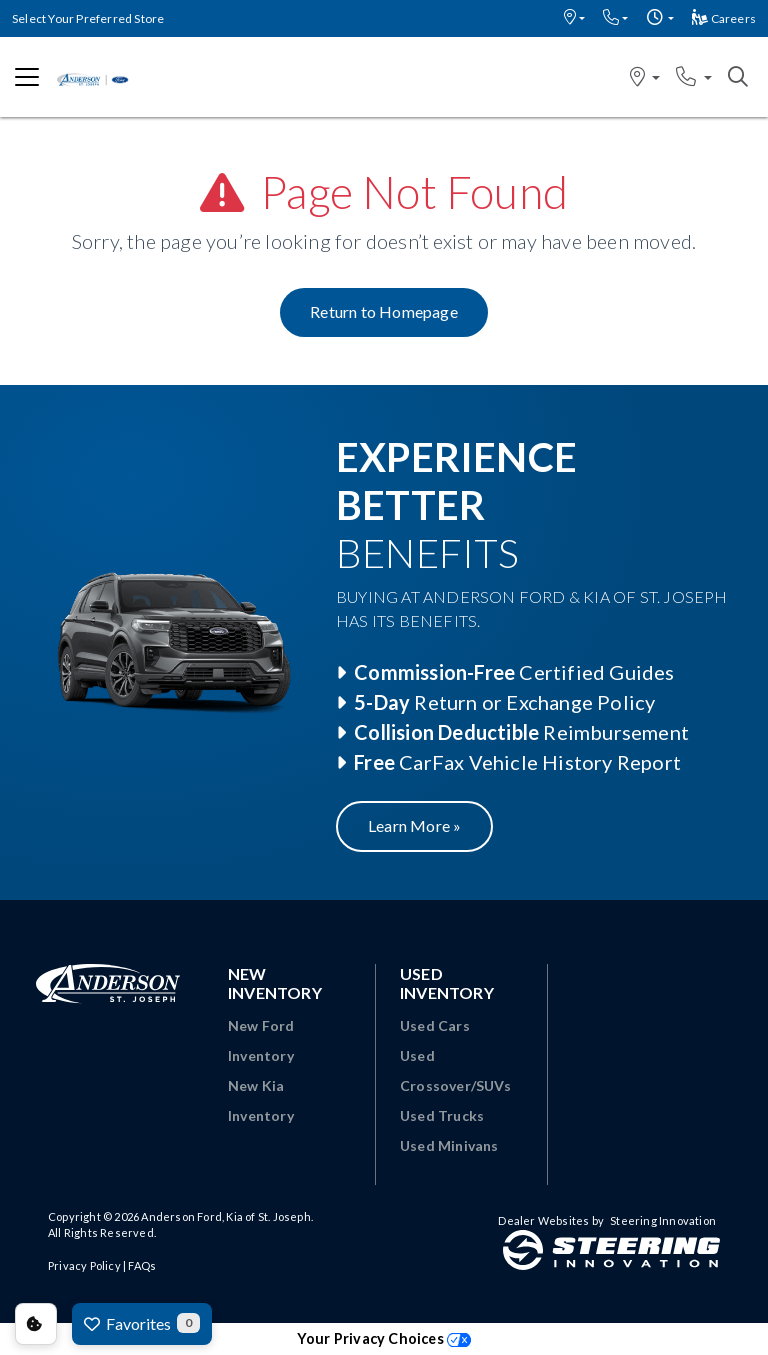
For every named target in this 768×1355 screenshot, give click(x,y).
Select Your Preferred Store (88, 18)
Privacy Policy (84, 1265)
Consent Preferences (36, 1324)
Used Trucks (442, 1115)
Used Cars (435, 1025)
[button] (574, 18)
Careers (724, 18)
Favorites (142, 1323)
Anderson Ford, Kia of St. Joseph (225, 1216)
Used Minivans (449, 1145)
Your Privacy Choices (384, 1338)
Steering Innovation (663, 1220)
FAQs (142, 1265)
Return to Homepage (384, 311)
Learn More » (414, 825)
